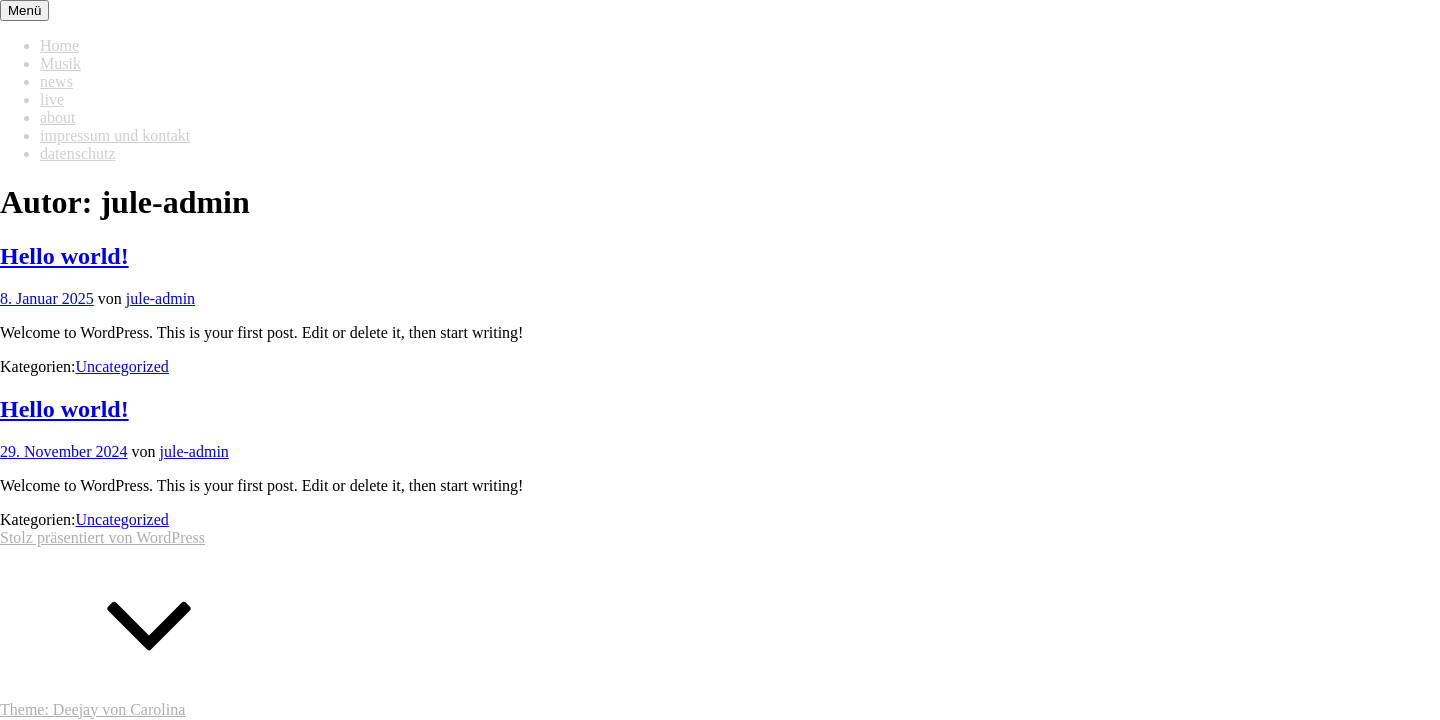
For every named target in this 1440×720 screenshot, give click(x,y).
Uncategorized (122, 366)
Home (59, 45)
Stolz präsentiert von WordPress (102, 537)
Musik (60, 63)
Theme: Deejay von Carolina (92, 709)
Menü (24, 10)
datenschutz (78, 153)
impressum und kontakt (115, 135)
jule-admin (160, 298)
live (52, 99)
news (56, 81)
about (58, 117)
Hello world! (64, 256)
